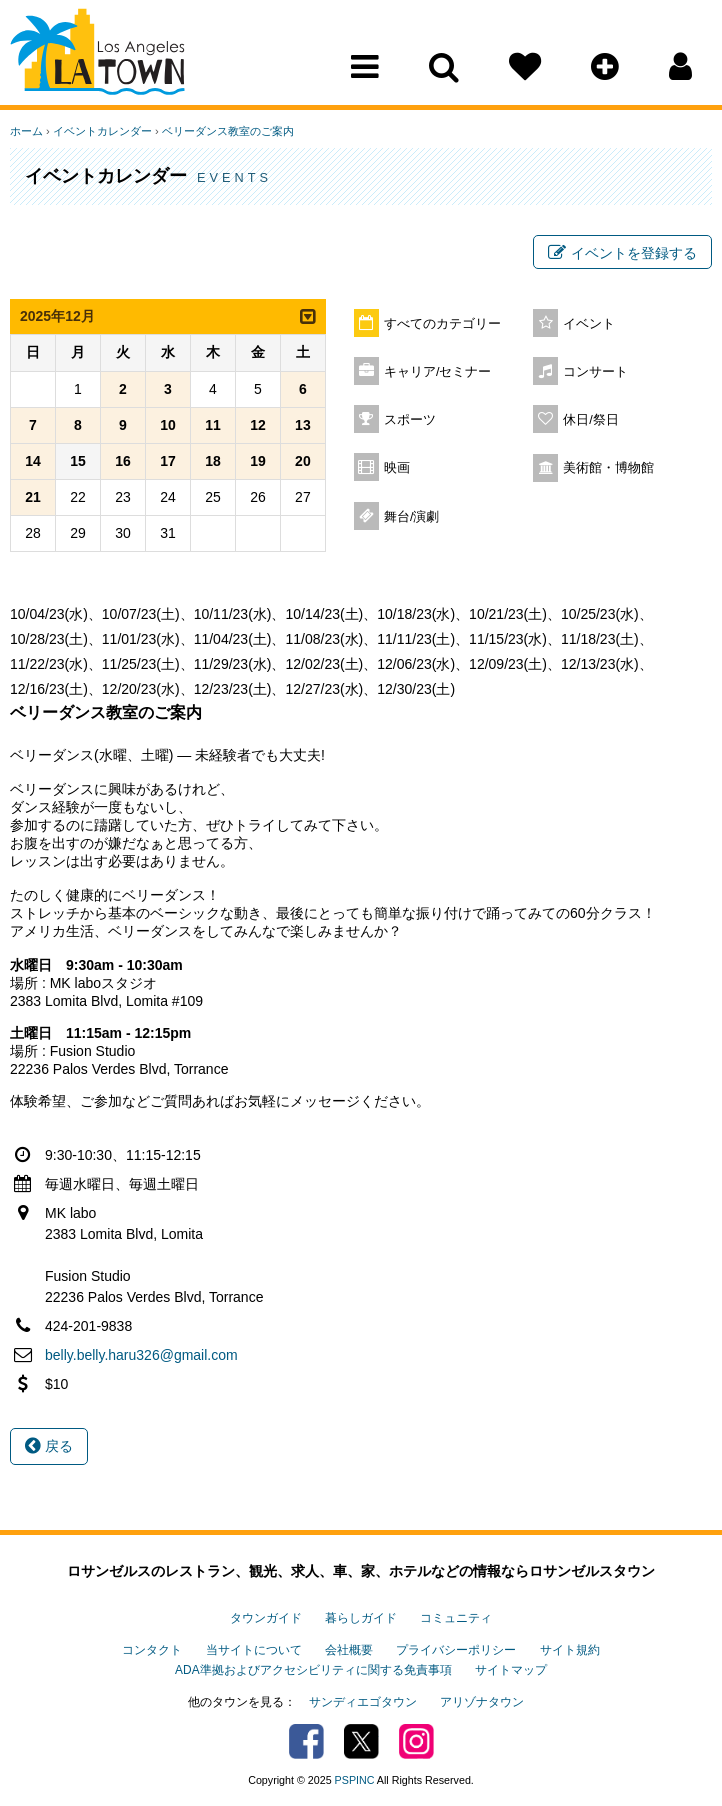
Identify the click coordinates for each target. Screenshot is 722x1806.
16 (123, 461)
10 (168, 425)
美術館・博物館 (608, 468)
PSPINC (355, 1780)
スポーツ (410, 420)
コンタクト (152, 1650)
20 (303, 461)
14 (33, 461)
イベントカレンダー (102, 131)
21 (33, 497)
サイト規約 (570, 1650)
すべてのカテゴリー (442, 324)
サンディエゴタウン (363, 1702)
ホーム (26, 131)
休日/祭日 (591, 420)
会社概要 (349, 1650)
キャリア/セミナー (438, 372)
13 (303, 425)
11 (213, 425)
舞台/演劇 (412, 517)
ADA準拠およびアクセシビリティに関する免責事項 (313, 1670)
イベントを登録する (622, 253)
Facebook (306, 1741)
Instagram (416, 1741)
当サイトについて (254, 1650)
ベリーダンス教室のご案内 (228, 131)
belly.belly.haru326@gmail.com (141, 1355)
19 (258, 461)
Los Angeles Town (97, 55)
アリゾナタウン (482, 1702)
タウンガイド (266, 1618)
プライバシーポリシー (456, 1650)
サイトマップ (511, 1670)
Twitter (361, 1741)
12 (258, 425)
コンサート (595, 372)
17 (168, 461)
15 (78, 461)
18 (213, 461)
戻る (49, 1446)
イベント (589, 324)
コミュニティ (456, 1618)
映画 (397, 468)
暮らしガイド (361, 1618)
